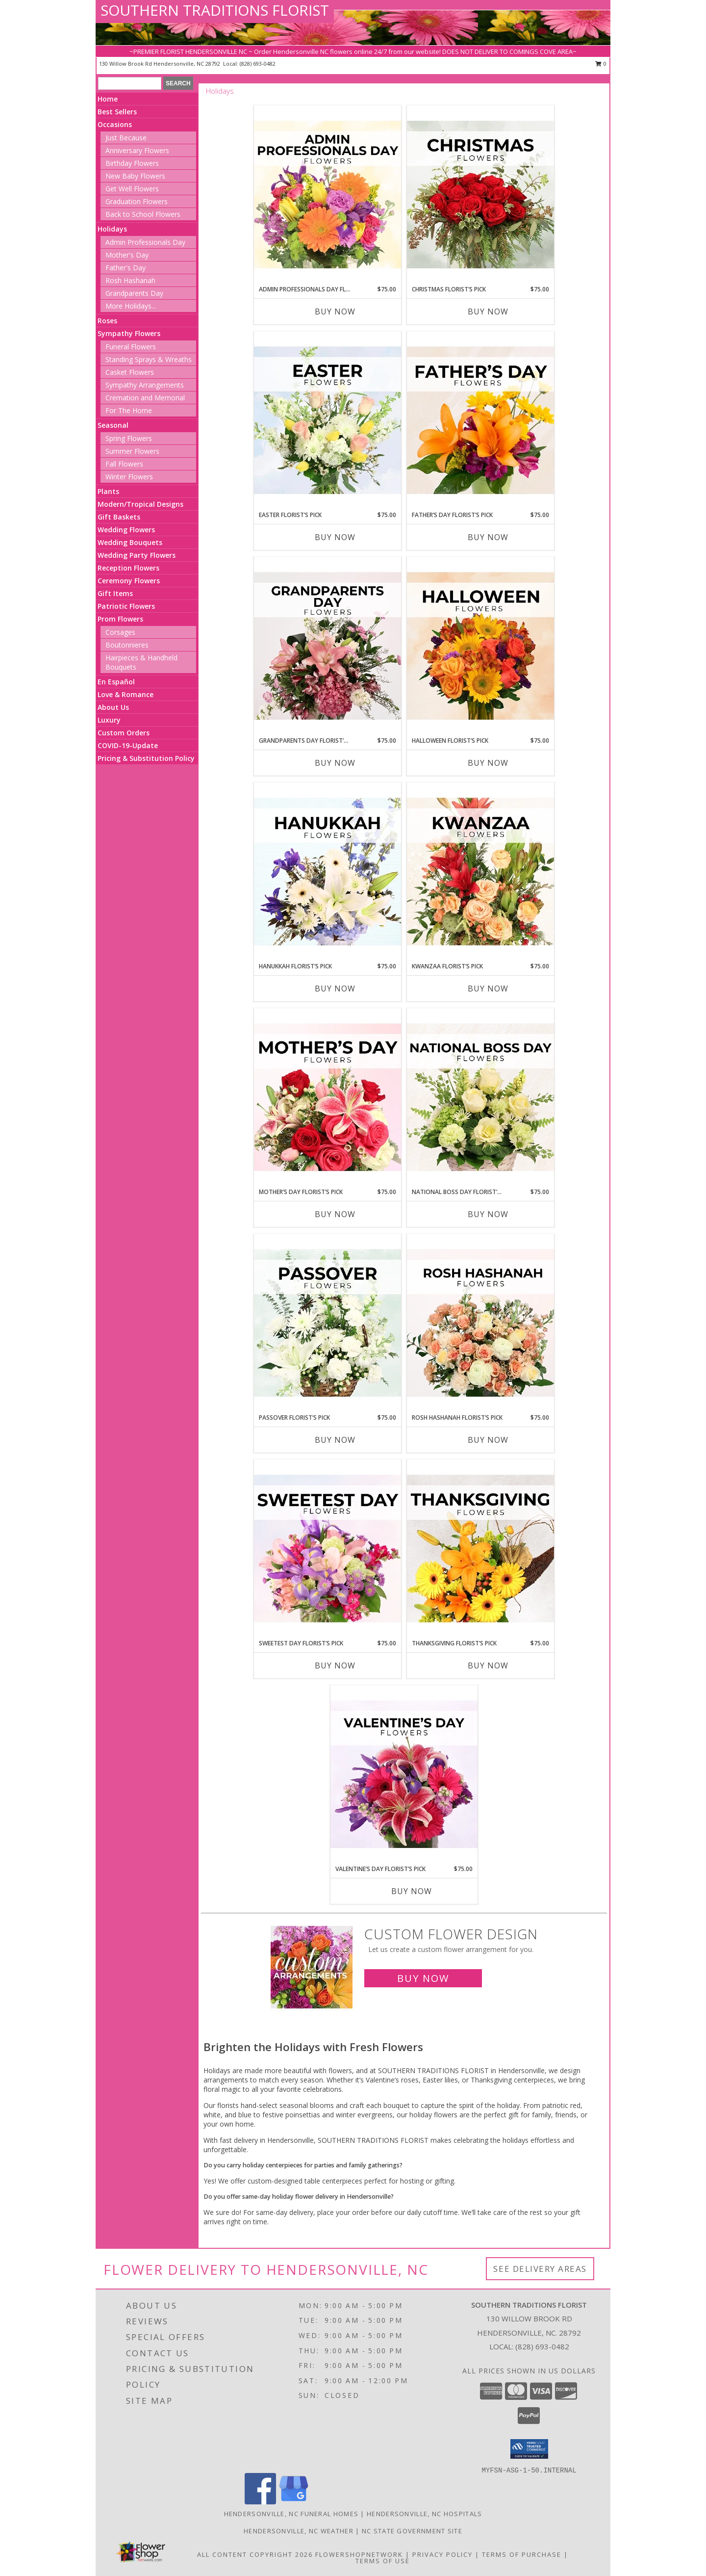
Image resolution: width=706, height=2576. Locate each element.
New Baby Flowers (135, 176)
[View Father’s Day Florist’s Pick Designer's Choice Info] (480, 421)
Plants (108, 491)
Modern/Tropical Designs (140, 504)
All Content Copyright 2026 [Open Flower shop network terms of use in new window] (255, 2554)
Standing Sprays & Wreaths (148, 359)
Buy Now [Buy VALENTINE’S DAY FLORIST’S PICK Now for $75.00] (411, 1891)
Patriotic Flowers (126, 606)
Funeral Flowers (130, 346)
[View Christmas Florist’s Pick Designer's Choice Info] (480, 195)
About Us (113, 707)
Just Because (126, 137)
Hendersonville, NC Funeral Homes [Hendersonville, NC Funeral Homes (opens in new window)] (291, 2513)
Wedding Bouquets (130, 542)
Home (108, 99)
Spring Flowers (128, 438)
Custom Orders (124, 732)
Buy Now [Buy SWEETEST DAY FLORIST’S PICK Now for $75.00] (335, 1665)
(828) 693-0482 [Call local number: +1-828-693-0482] (258, 63)
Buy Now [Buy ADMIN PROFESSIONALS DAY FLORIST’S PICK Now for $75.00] (335, 311)
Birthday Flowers (132, 163)
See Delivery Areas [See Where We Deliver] (540, 2268)
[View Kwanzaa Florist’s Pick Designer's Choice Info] (480, 872)
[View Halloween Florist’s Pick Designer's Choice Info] (480, 646)
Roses (107, 320)
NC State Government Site (412, 2530)
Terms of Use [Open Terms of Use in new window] (382, 2560)
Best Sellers (117, 111)
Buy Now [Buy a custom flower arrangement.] (423, 1978)
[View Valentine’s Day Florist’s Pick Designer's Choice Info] (404, 1775)
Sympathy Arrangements (144, 385)
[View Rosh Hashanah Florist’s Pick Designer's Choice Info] (480, 1323)
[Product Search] (129, 83)
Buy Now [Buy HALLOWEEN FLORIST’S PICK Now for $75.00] (488, 762)
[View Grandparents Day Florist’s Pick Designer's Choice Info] (327, 646)
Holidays (112, 229)
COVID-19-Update (128, 745)
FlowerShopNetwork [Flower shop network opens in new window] (359, 2554)
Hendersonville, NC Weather (298, 2530)
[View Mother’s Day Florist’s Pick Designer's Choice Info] (327, 1098)
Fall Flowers (124, 463)
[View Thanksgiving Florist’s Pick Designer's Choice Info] (480, 1549)
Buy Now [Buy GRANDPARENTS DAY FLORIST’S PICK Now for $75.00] (335, 762)
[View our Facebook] (260, 2501)
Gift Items (115, 593)
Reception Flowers (128, 567)
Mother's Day (127, 255)
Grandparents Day (134, 293)
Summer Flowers (132, 451)
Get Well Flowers (132, 188)
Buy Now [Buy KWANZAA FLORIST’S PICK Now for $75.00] (488, 988)
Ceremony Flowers (129, 580)
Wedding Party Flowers (137, 555)
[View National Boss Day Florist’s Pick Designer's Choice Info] (480, 1098)
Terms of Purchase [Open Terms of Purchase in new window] (521, 2554)
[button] (529, 2449)
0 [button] (601, 63)
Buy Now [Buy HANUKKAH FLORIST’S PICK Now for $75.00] (335, 988)
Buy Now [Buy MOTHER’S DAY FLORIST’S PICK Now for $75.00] (335, 1214)
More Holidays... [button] (130, 306)
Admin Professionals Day (145, 242)
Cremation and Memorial (145, 397)
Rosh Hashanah (130, 280)
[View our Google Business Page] (293, 2501)
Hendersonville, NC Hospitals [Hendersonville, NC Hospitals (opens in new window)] (424, 2513)
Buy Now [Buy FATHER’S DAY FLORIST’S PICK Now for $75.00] (488, 537)
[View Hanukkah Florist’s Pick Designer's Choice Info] (327, 872)
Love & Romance (125, 694)
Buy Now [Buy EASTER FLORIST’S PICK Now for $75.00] (335, 537)
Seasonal (113, 425)
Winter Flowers (129, 476)
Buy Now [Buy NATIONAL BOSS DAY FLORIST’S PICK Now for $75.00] (488, 1214)
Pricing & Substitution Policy (146, 758)
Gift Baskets (119, 516)
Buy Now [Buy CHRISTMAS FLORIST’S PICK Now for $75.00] (488, 311)
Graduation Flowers (136, 201)
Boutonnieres (127, 645)
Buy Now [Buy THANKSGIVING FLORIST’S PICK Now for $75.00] (488, 1665)
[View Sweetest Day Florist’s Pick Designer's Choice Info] (327, 1549)
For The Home (128, 410)
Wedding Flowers (126, 529)
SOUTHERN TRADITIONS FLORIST (215, 10)
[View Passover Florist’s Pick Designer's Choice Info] (327, 1323)
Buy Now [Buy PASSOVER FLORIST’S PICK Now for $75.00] (335, 1439)
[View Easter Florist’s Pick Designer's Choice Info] (327, 421)
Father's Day (125, 267)
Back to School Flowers (142, 214)
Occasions (115, 124)
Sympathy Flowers (129, 333)
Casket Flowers (129, 372)
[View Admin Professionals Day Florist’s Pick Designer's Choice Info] (327, 195)
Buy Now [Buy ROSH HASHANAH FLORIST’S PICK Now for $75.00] (488, 1439)
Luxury (109, 720)
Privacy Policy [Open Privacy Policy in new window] (442, 2554)
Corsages (120, 632)
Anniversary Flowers (137, 150)
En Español (116, 681)
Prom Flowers (120, 619)
